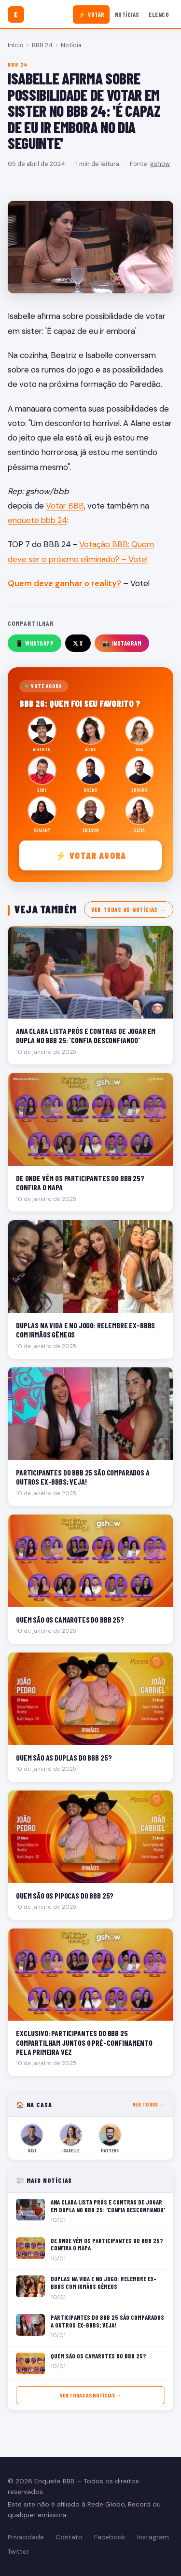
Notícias (127, 14)
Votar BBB (65, 505)
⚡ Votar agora (90, 855)
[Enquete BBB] (16, 14)
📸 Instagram (122, 643)
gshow (160, 164)
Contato (69, 2537)
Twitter (18, 2552)
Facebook (109, 2537)
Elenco (159, 14)
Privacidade (26, 2537)
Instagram (153, 2537)
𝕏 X (78, 643)
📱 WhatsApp (34, 643)
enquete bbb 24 (37, 520)
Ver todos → (149, 2104)
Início (16, 45)
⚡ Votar (91, 14)
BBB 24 (42, 45)
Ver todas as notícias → (128, 909)
